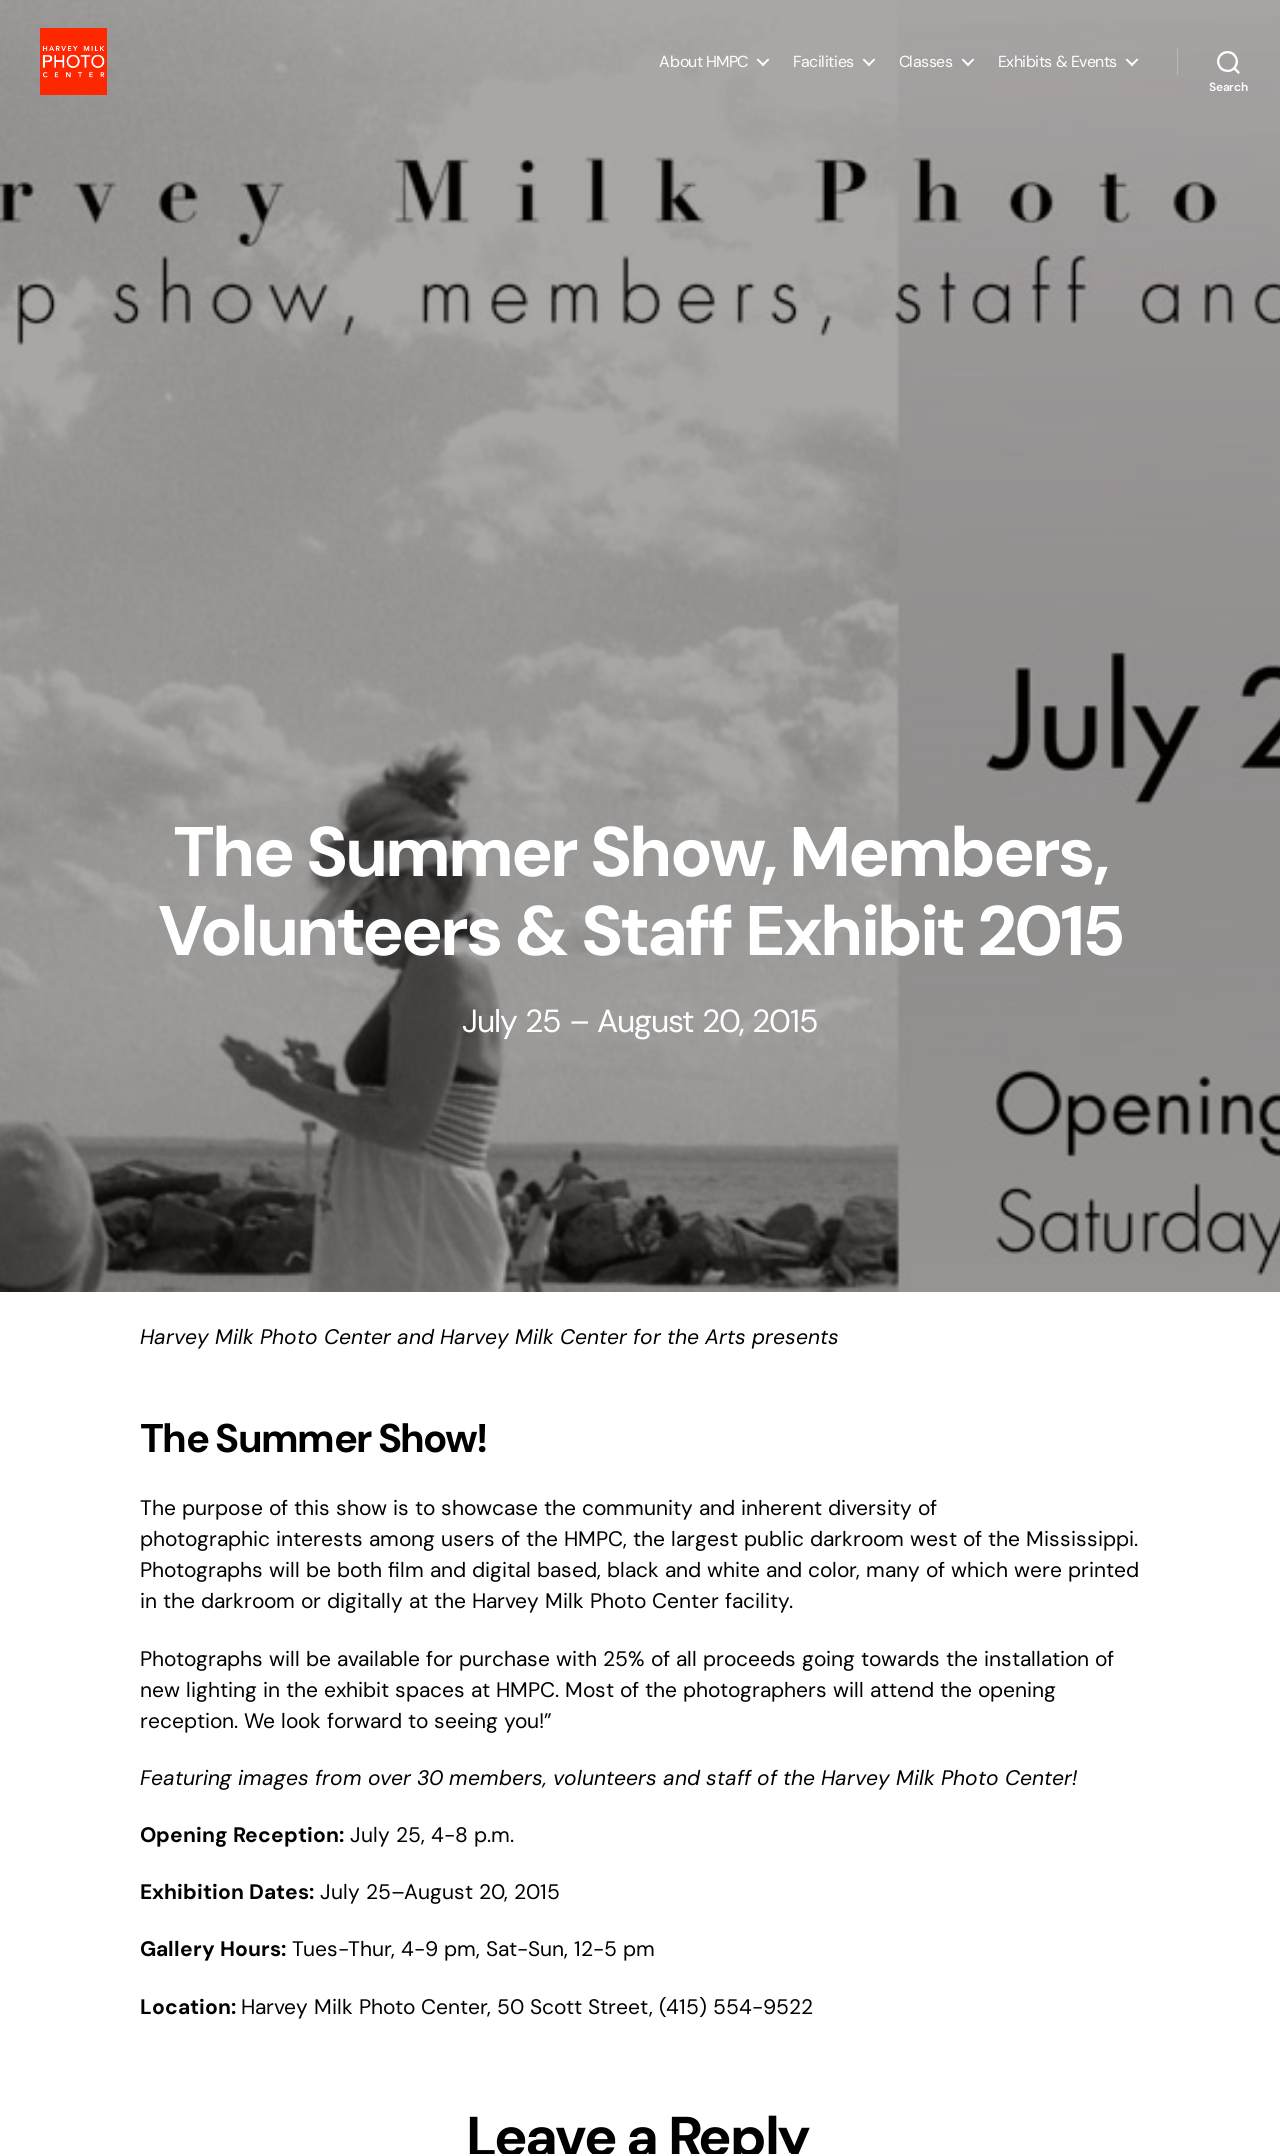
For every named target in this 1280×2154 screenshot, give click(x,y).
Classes (926, 72)
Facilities (823, 72)
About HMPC (703, 72)
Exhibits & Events (1057, 72)
